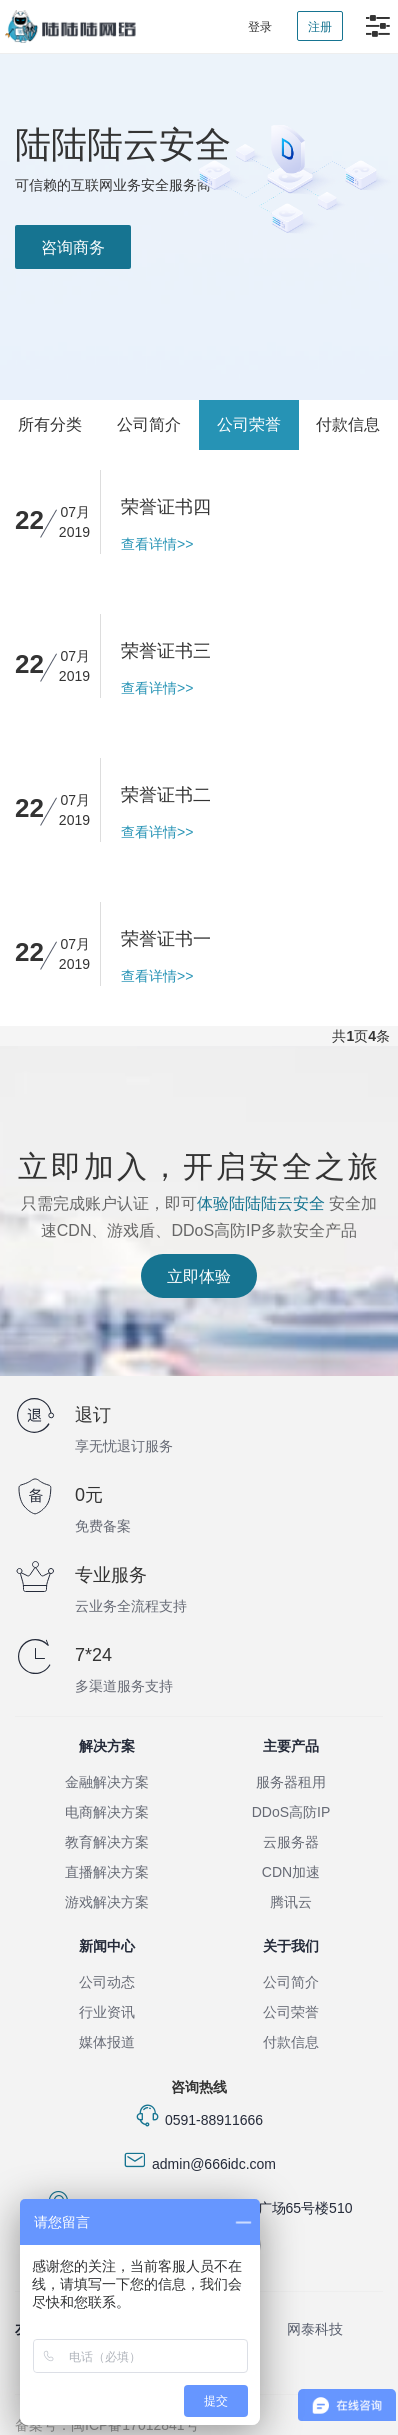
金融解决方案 (107, 1782)
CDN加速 (291, 1872)
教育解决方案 (107, 1842)
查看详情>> (157, 544)
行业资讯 (107, 2012)
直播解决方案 (107, 1872)
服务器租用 (291, 1782)
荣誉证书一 (166, 939)
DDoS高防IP (291, 1812)
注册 (320, 27)
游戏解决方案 (107, 1902)
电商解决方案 (107, 1812)
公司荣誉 (249, 424)
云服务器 (291, 1842)
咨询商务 (73, 247)
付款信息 (348, 424)
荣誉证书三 (166, 651)
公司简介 (149, 424)
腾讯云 (291, 1902)
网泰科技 (315, 2329)
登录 (260, 27)
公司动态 (107, 1982)
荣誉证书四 (166, 507)
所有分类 (50, 424)
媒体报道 (107, 2042)
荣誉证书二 (166, 795)
